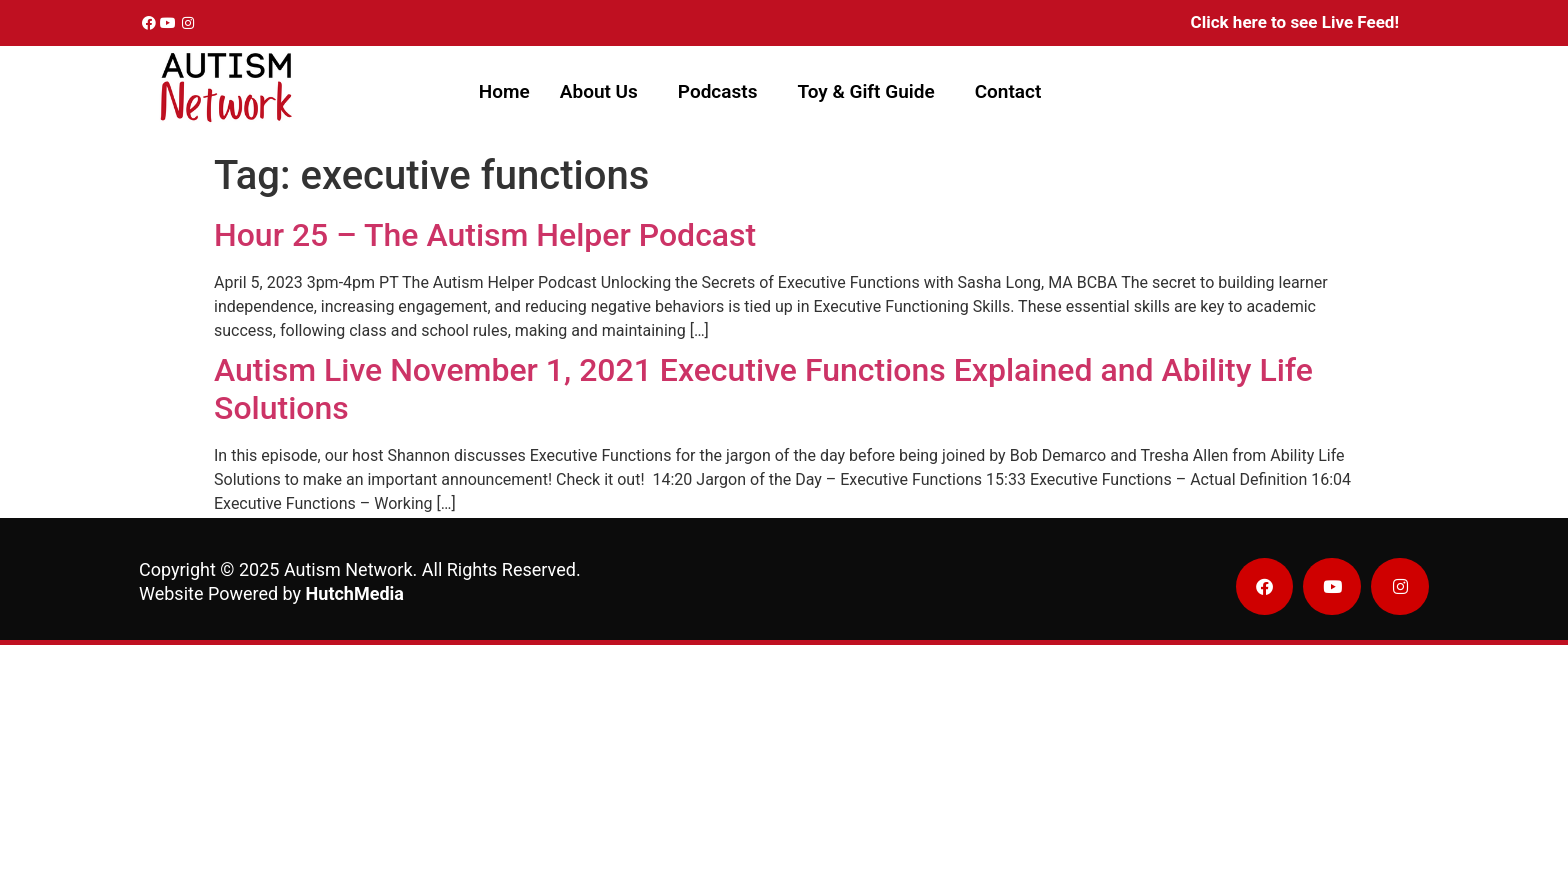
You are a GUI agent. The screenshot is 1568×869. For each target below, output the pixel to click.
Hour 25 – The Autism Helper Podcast (485, 235)
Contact (1008, 91)
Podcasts (718, 91)
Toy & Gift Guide (865, 91)
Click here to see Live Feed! (1295, 22)
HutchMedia (355, 593)
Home (504, 91)
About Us (599, 91)
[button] (604, 91)
